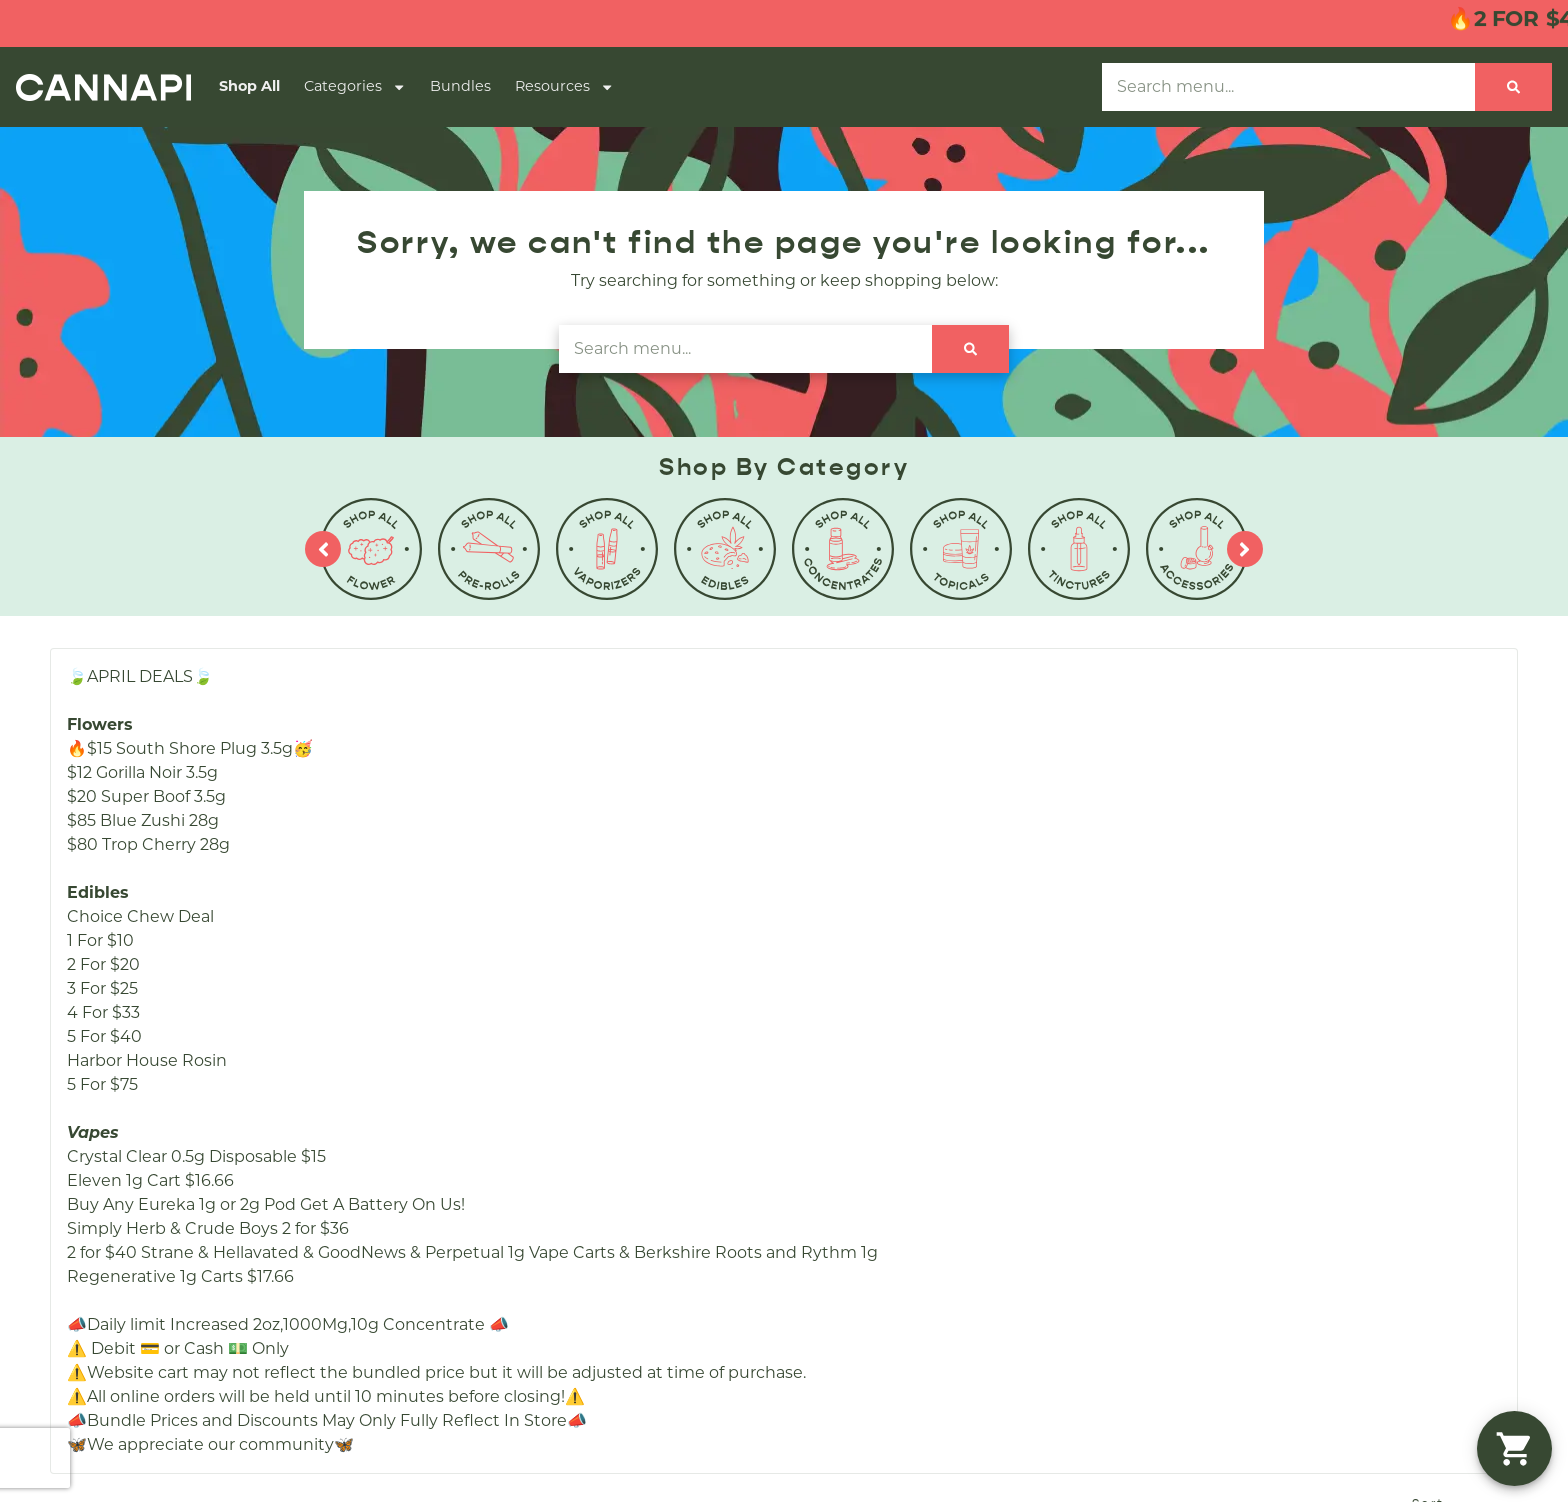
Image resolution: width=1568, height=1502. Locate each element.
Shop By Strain (639, 997)
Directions (950, 965)
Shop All (249, 86)
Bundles (460, 86)
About (934, 869)
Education (950, 997)
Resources (564, 87)
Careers (939, 901)
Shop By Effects (643, 965)
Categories (355, 87)
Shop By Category (652, 901)
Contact (941, 933)
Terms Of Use (1510, 1224)
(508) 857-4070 (1256, 869)
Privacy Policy (1409, 1224)
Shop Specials (635, 933)
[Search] (1513, 87)
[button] (1514, 1448)
